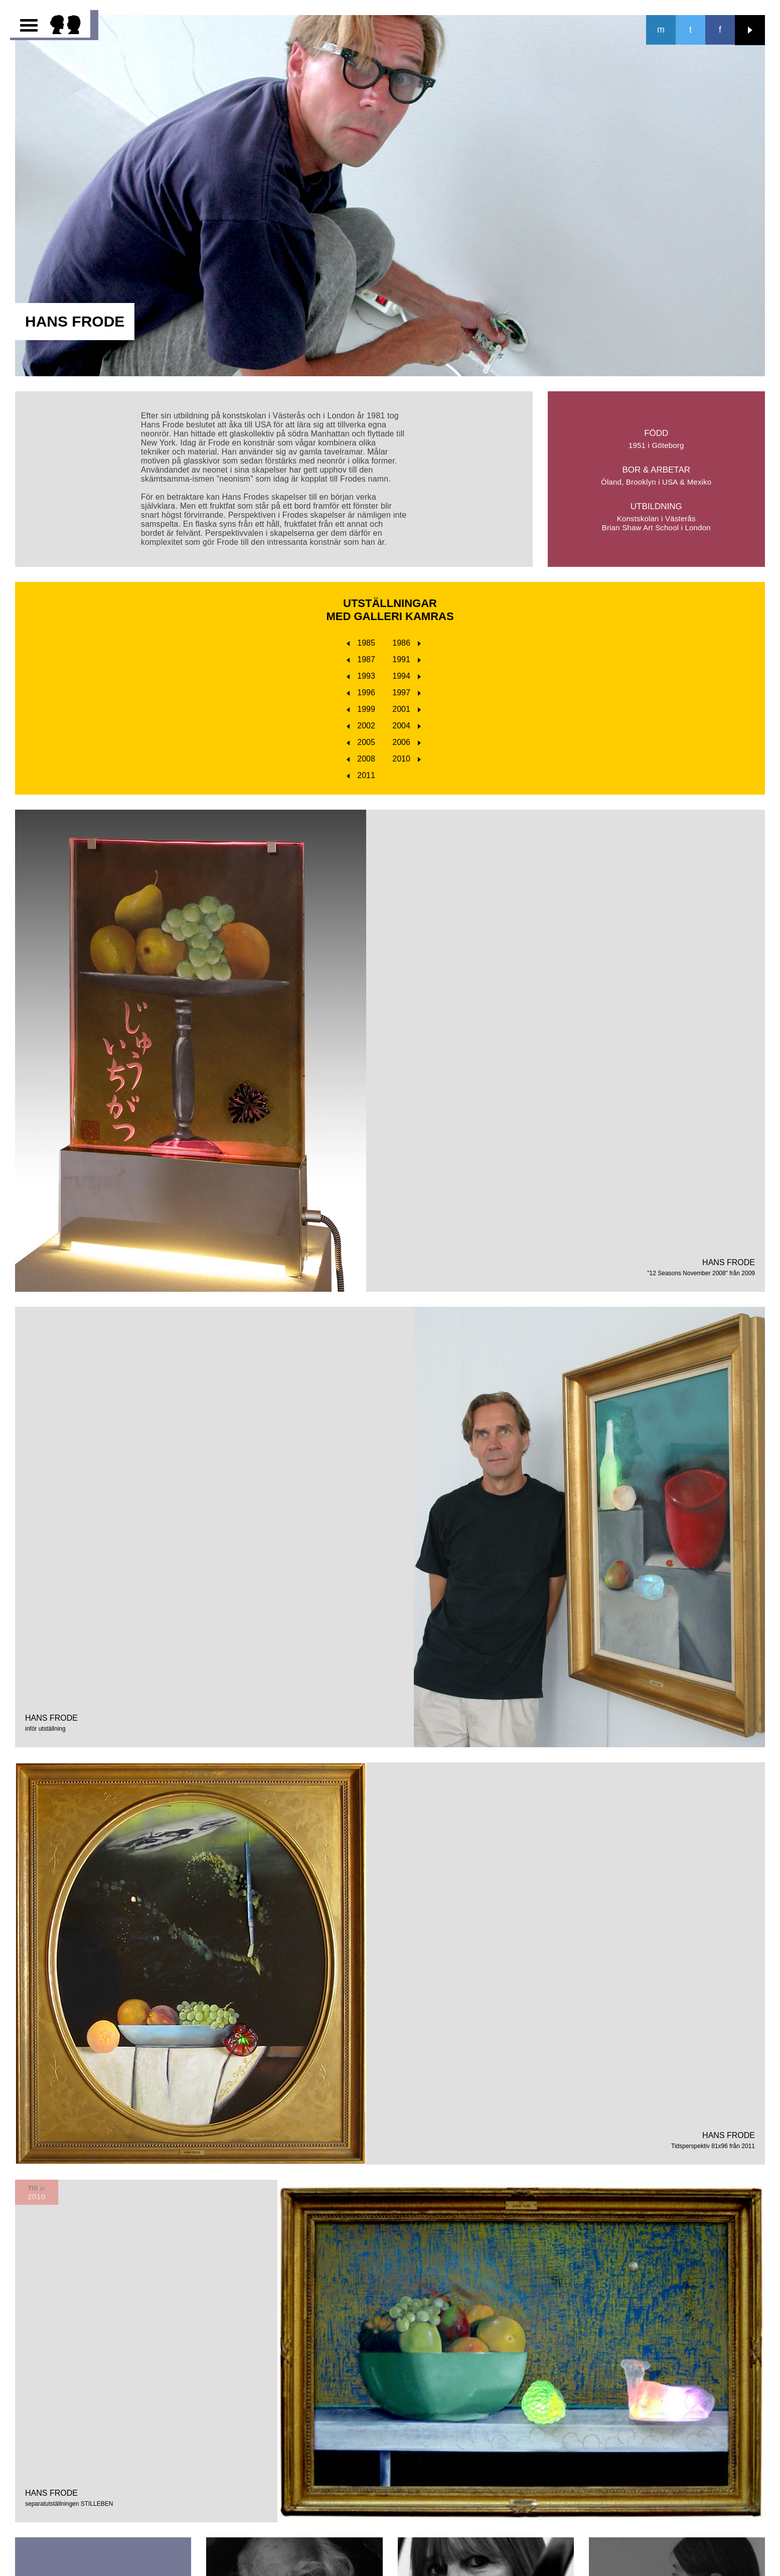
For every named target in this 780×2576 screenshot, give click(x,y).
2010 (406, 758)
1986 (406, 643)
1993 (361, 676)
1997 (406, 692)
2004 (406, 725)
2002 (361, 725)
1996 (361, 692)
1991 (406, 659)
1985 (361, 643)
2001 (406, 709)
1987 (361, 659)
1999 (361, 709)
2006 (406, 742)
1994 (406, 676)
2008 (361, 758)
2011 (361, 775)
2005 (361, 742)
